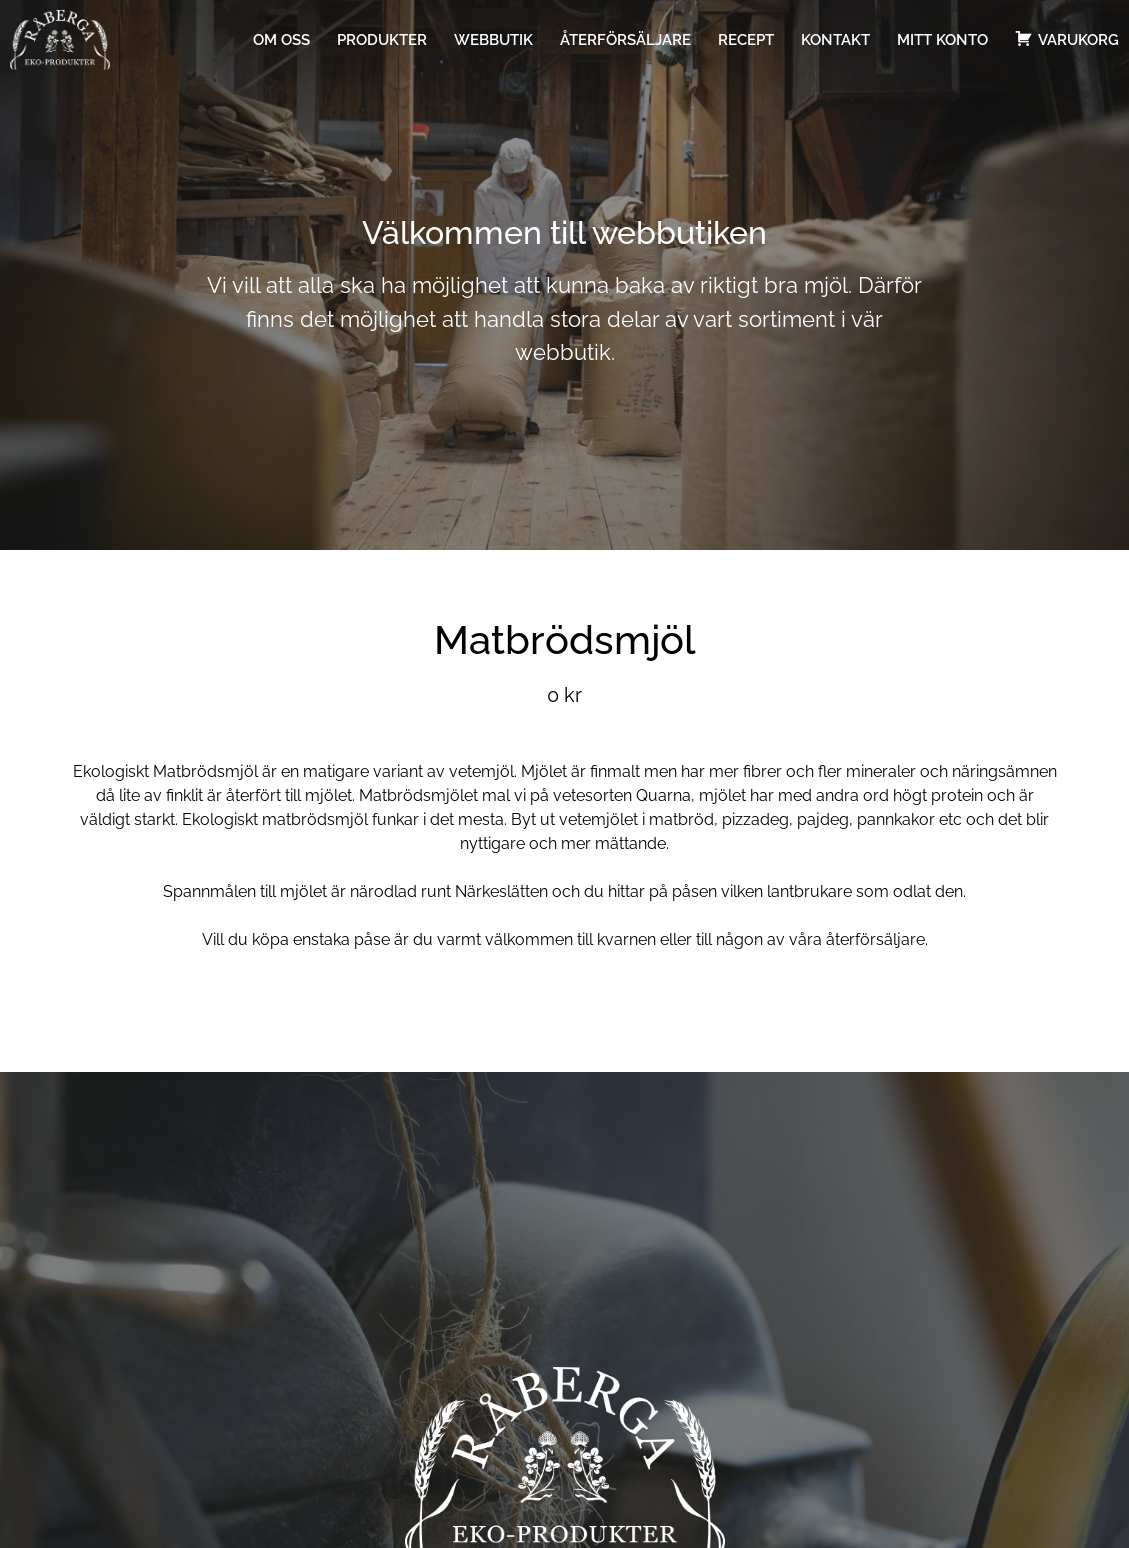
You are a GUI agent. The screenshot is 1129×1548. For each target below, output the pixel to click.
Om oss (281, 40)
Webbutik (493, 40)
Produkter (382, 40)
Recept (746, 40)
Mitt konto (942, 40)
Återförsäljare (625, 40)
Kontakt (835, 40)
